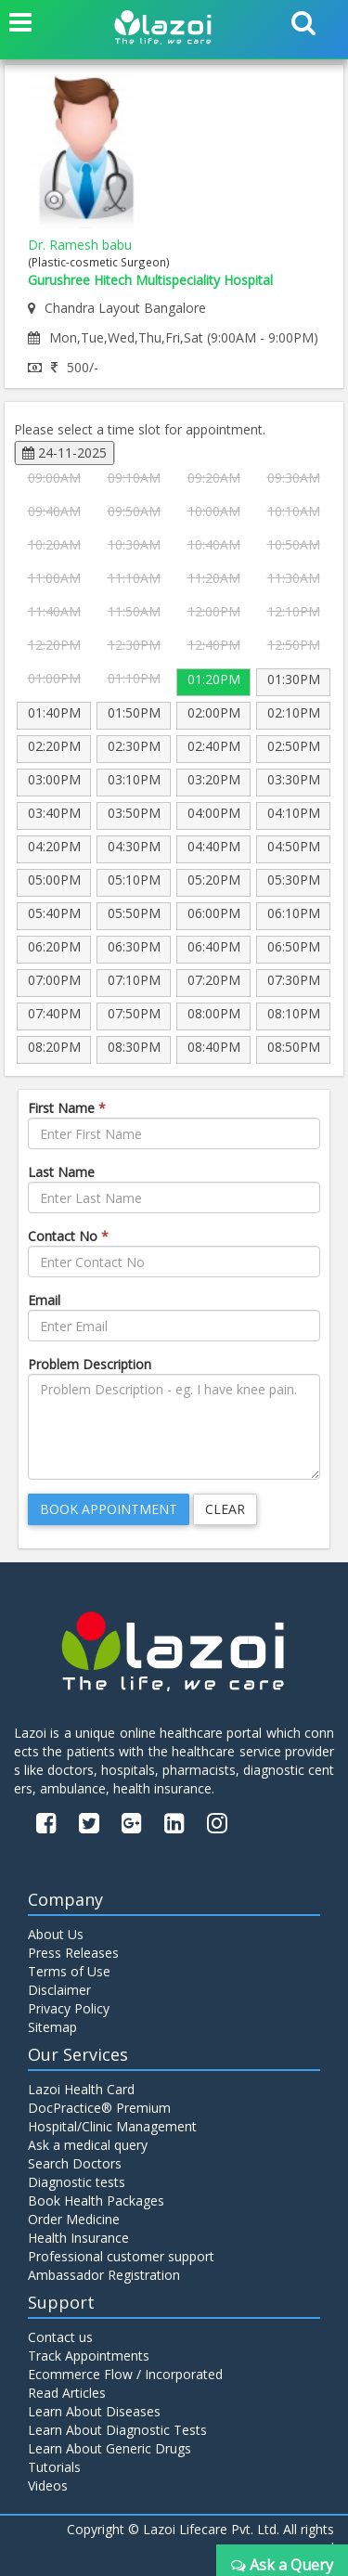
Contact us (60, 2337)
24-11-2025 (64, 452)
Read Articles (67, 2392)
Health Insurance (78, 2237)
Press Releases (73, 1952)
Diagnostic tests (76, 2182)
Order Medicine (74, 2219)
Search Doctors (75, 2163)
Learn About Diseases (94, 2411)
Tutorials (54, 2467)
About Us (56, 1934)
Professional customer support (121, 2256)
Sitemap (52, 2027)
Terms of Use (69, 1971)
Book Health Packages (96, 2200)
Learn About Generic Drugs (109, 2448)
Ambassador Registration (104, 2275)
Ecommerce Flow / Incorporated (125, 2374)
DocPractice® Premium (99, 2107)
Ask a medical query (88, 2145)
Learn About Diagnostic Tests (117, 2430)
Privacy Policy (69, 2008)
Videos (48, 2485)
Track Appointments (88, 2355)
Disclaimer (59, 1990)
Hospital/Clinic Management (112, 2126)
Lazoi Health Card (81, 2089)
